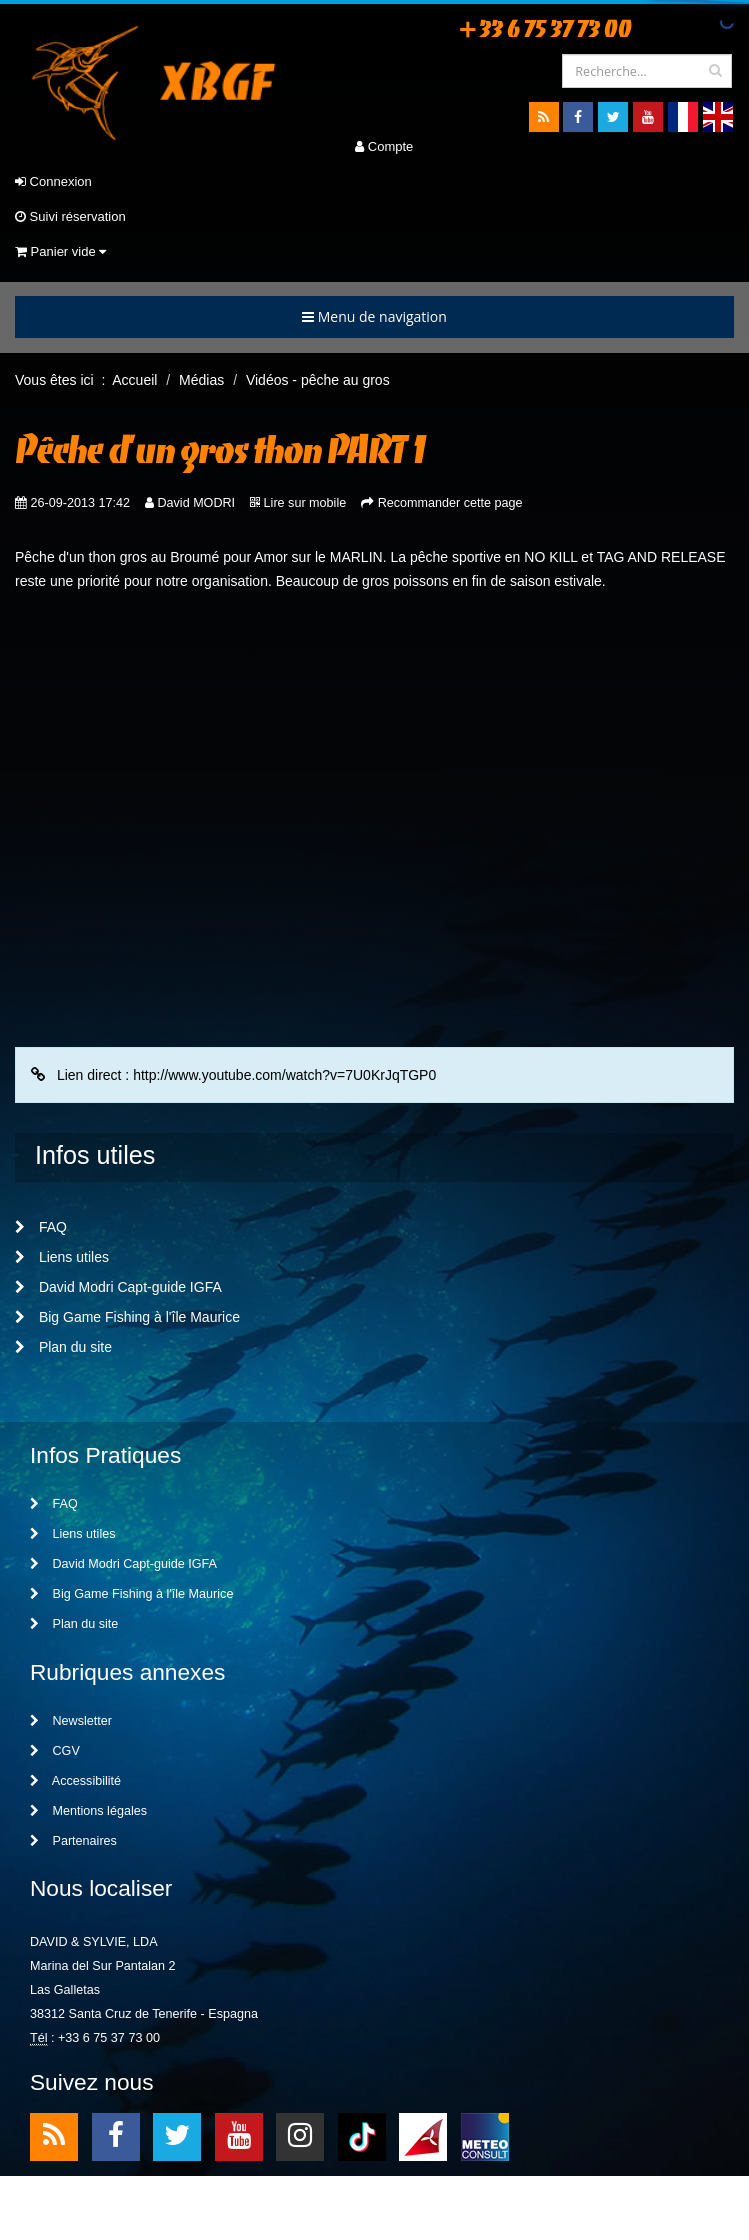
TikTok (362, 2135)
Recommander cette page (450, 503)
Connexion (53, 181)
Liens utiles (62, 1257)
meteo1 (423, 2135)
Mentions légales (88, 1811)
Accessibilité (75, 1781)
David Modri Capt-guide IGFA (118, 1287)
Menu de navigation (374, 316)
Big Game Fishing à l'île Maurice (127, 1317)
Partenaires (73, 1841)
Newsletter (71, 1721)
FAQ (41, 1227)
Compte (384, 146)
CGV (55, 1751)
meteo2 (485, 2135)
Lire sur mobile (305, 503)
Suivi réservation (70, 216)
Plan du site (63, 1347)
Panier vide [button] (60, 251)
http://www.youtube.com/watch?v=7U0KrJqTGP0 (284, 1075)
